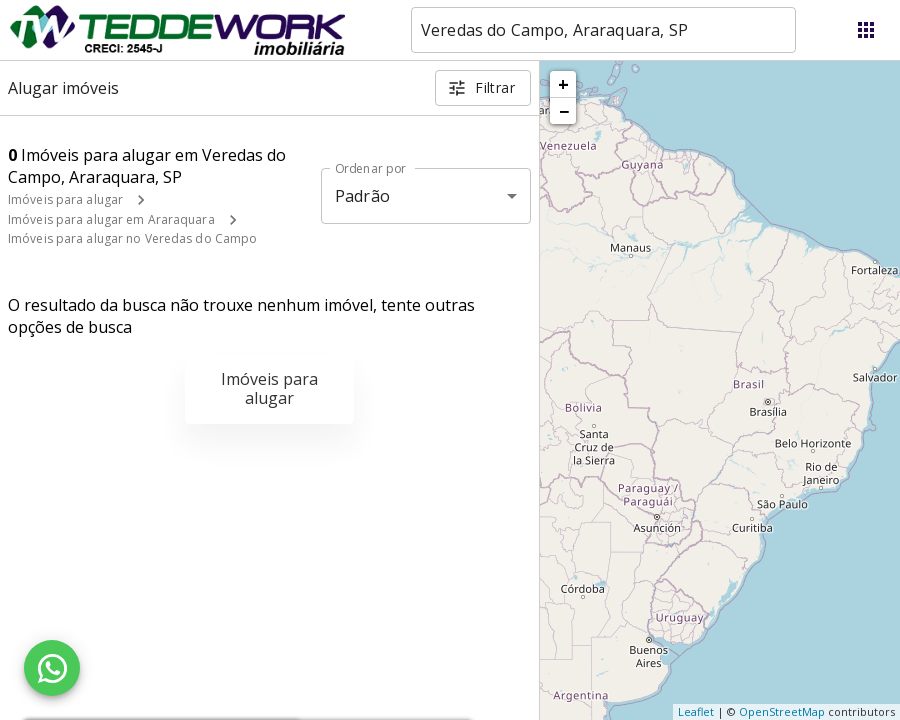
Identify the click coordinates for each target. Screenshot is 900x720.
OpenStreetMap (782, 711)
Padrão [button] (362, 196)
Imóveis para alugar (65, 199)
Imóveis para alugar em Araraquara (111, 219)
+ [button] (563, 84)
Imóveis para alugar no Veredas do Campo (132, 238)
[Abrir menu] (866, 30)
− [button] (564, 111)
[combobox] (603, 30)
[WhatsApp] (52, 668)
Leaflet (696, 711)
